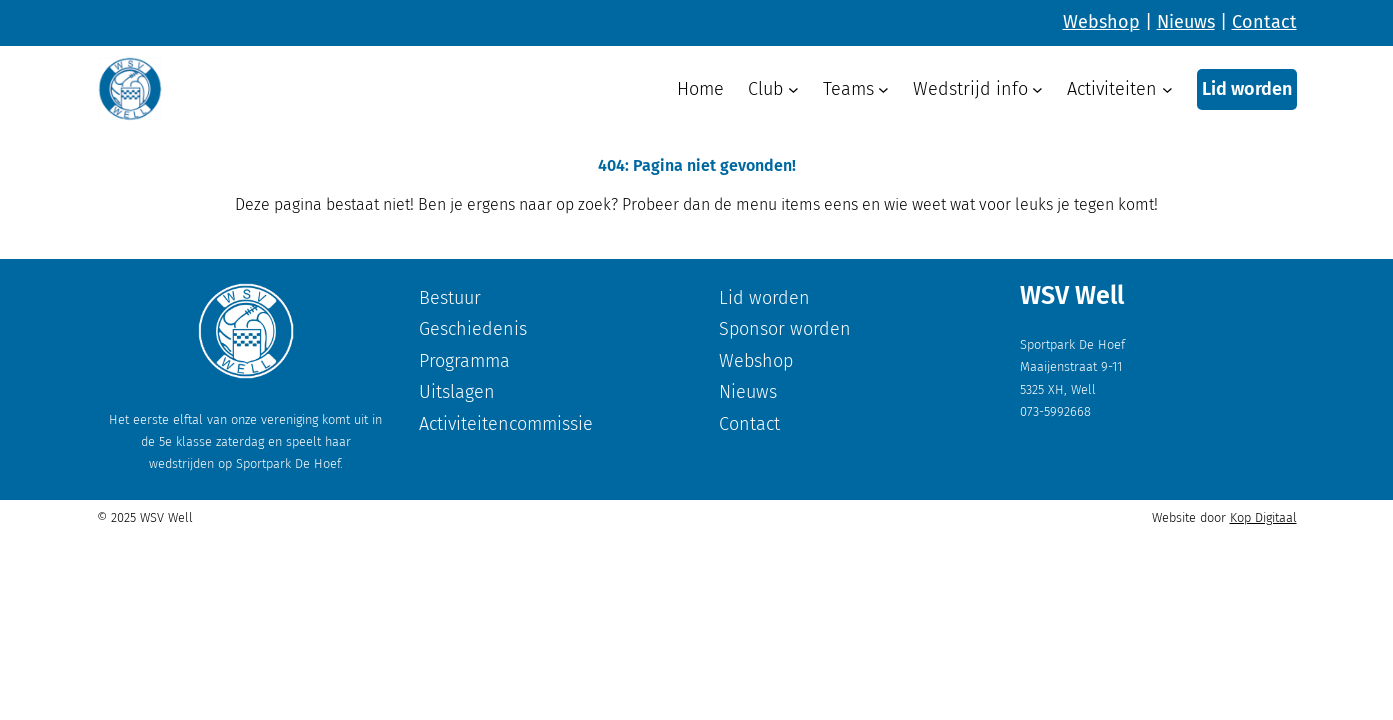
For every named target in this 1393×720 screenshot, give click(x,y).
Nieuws (1186, 22)
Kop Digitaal (1263, 517)
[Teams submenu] (883, 89)
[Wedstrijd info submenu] (1037, 89)
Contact (1264, 22)
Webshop (1101, 22)
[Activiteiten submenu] (1167, 89)
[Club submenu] (793, 89)
